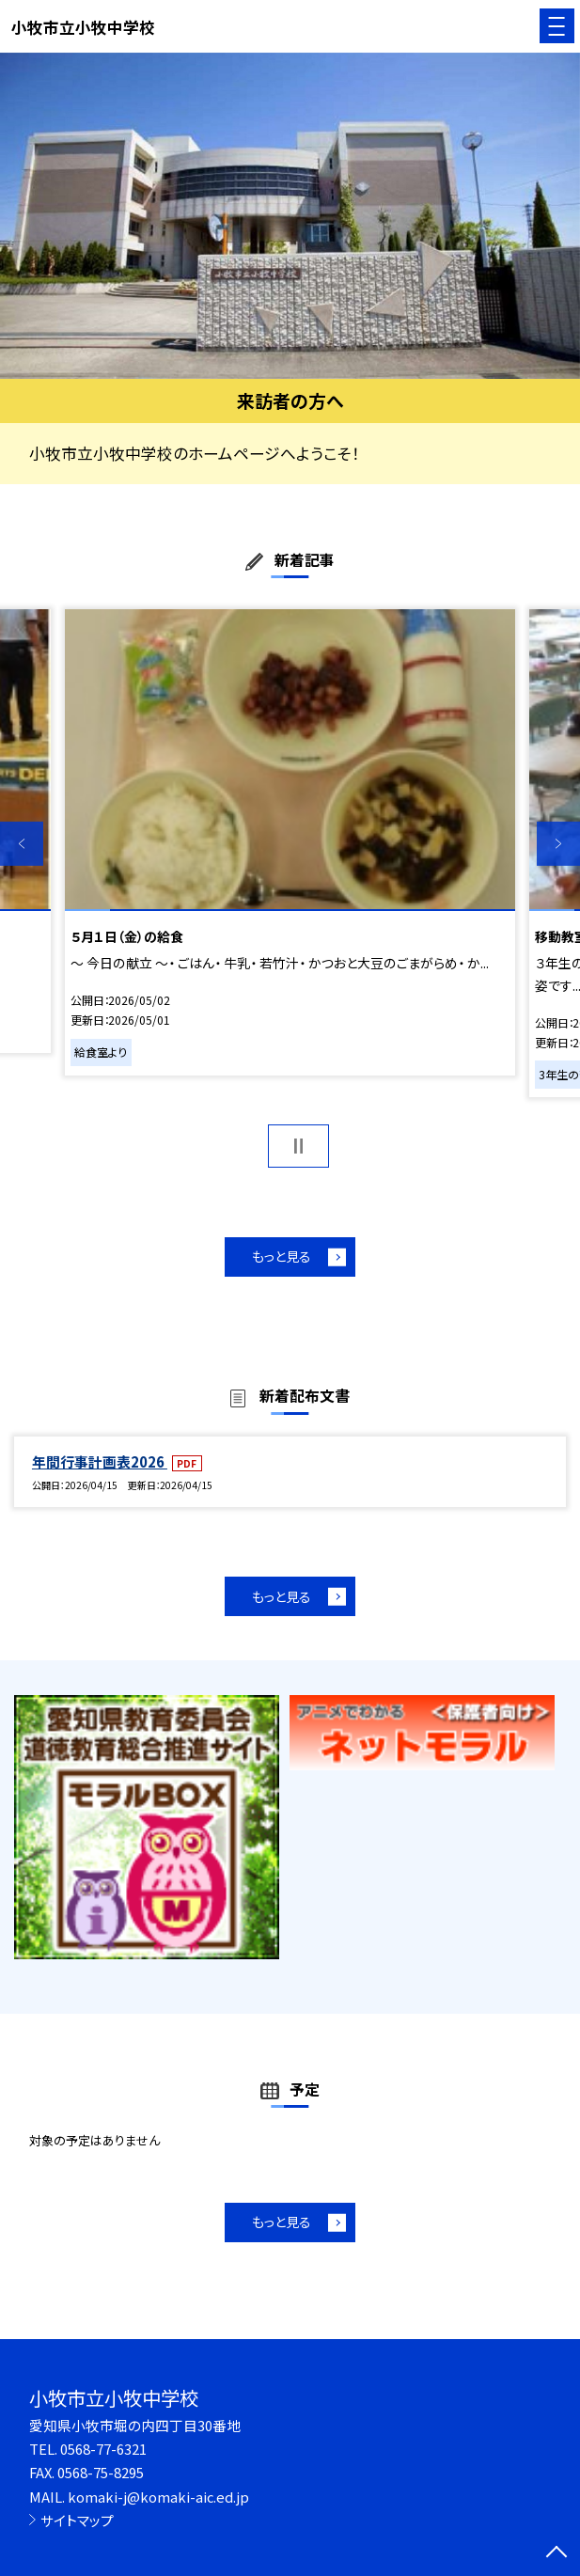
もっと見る (281, 1256)
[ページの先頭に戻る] (556, 2553)
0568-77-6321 (103, 2448)
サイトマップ (77, 2520)
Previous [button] (21, 843)
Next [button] (558, 843)
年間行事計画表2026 (99, 1461)
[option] (290, 216)
